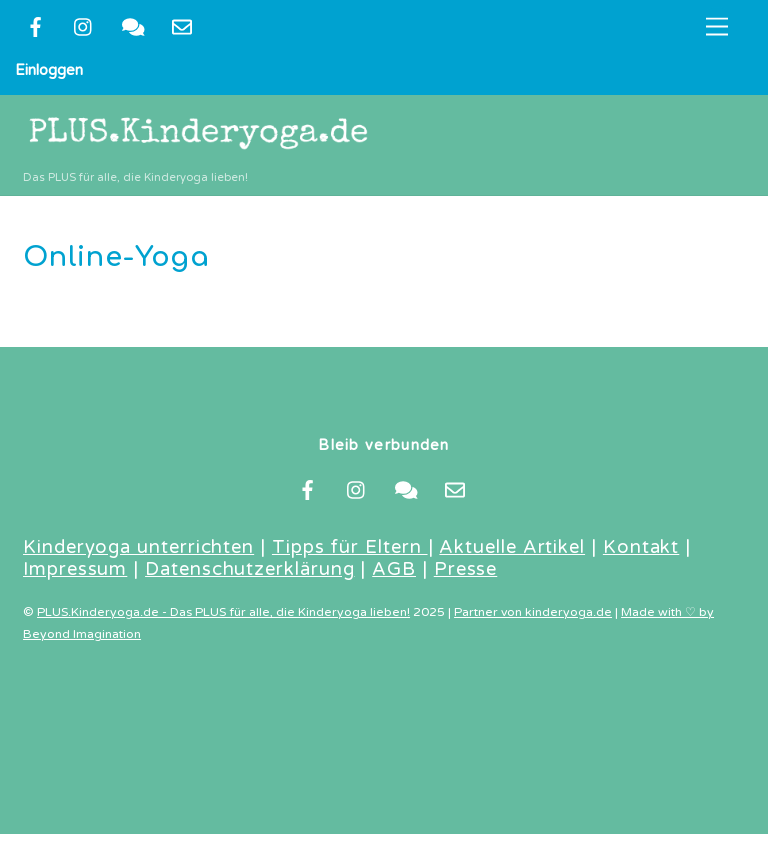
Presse (466, 569)
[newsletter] (182, 26)
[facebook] (35, 26)
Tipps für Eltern (350, 547)
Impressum (75, 569)
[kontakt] (133, 26)
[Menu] (717, 27)
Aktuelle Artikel (512, 547)
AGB (394, 569)
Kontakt (641, 547)
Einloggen (49, 70)
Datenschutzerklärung (249, 569)
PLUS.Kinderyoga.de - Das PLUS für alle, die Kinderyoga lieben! (223, 612)
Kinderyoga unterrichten (138, 547)
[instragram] (84, 26)
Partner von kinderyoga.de (533, 612)
